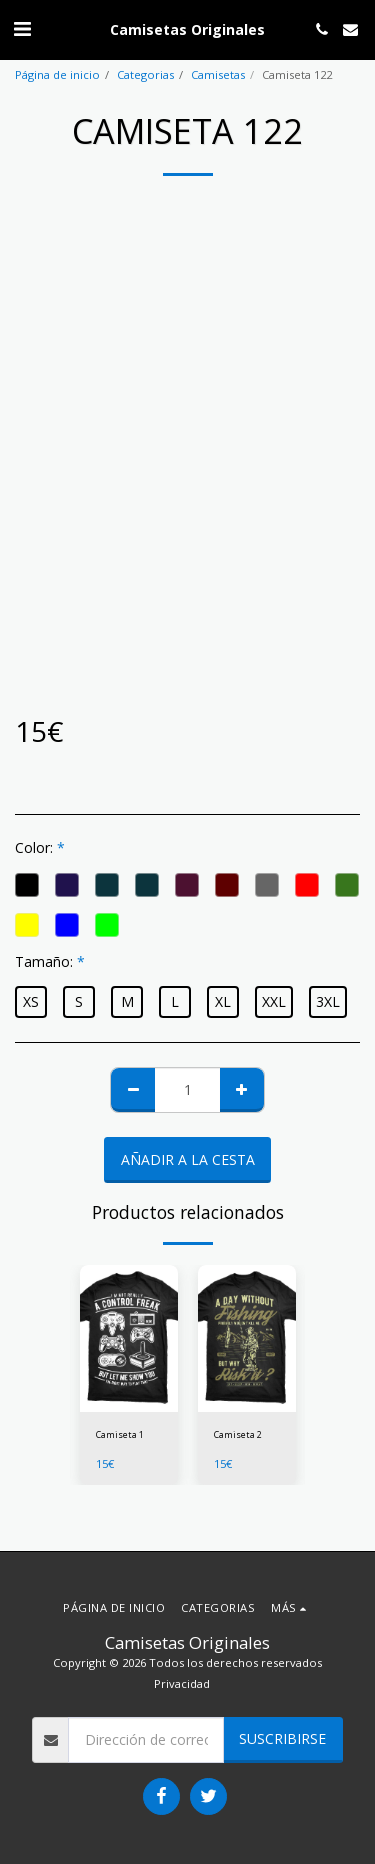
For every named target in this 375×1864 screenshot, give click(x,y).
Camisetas (218, 74)
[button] (22, 28)
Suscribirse (282, 1738)
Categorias (145, 74)
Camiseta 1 (120, 1434)
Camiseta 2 (238, 1434)
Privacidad (182, 1683)
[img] (129, 1338)
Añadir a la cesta (188, 1159)
